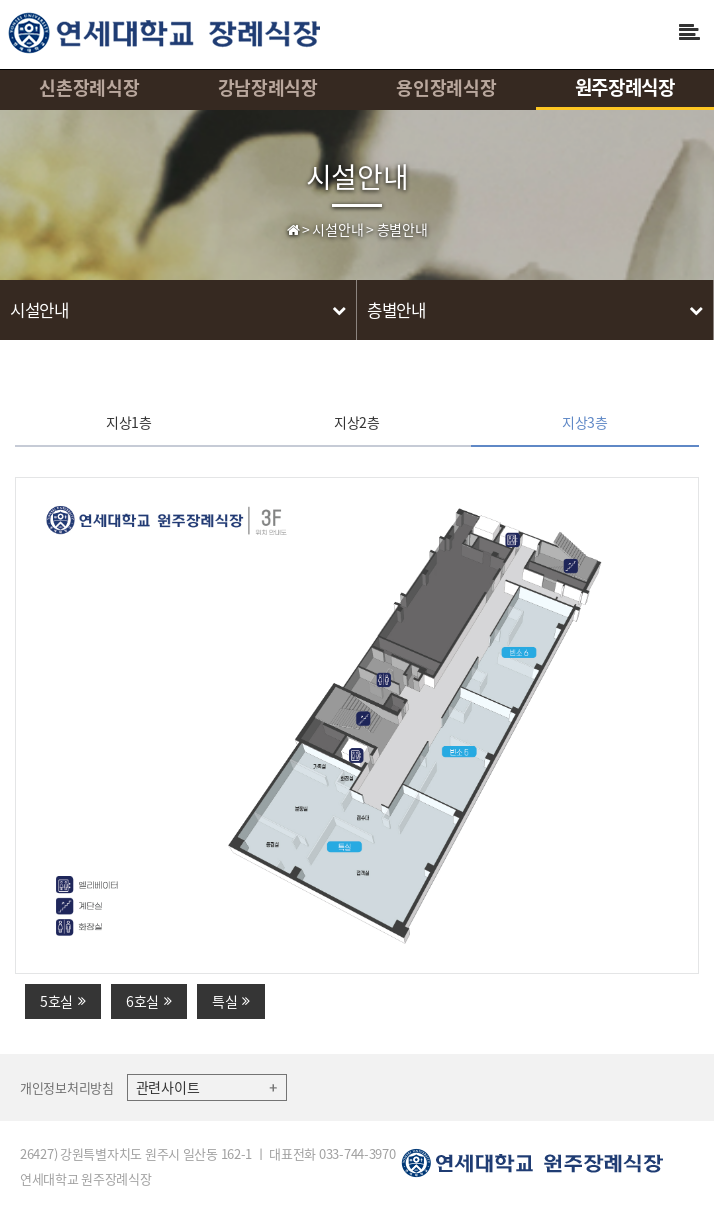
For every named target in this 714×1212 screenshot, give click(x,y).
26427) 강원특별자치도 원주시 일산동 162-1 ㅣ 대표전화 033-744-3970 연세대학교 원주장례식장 (208, 1166)
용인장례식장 (446, 87)
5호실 (63, 1001)
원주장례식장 (625, 87)
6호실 (149, 1001)
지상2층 (356, 422)
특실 (231, 1001)
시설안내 (357, 175)
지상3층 (584, 422)
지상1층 (128, 422)
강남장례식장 (268, 87)
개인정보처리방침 (67, 1087)
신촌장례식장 (89, 87)
